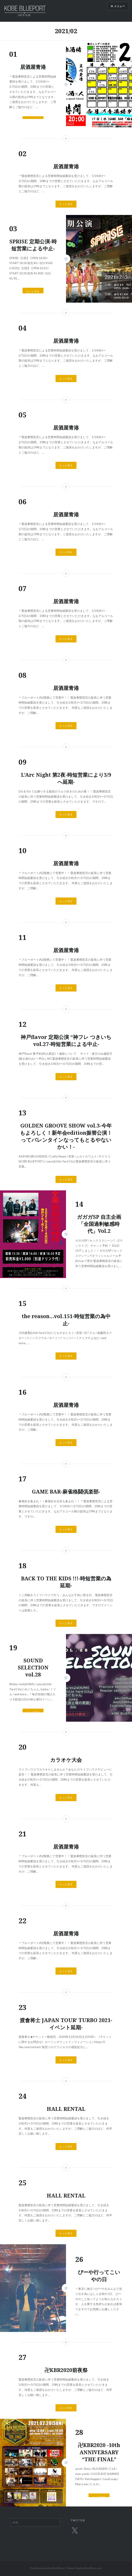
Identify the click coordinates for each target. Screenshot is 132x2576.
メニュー (119, 6)
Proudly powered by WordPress (47, 2568)
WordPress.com (92, 2568)
